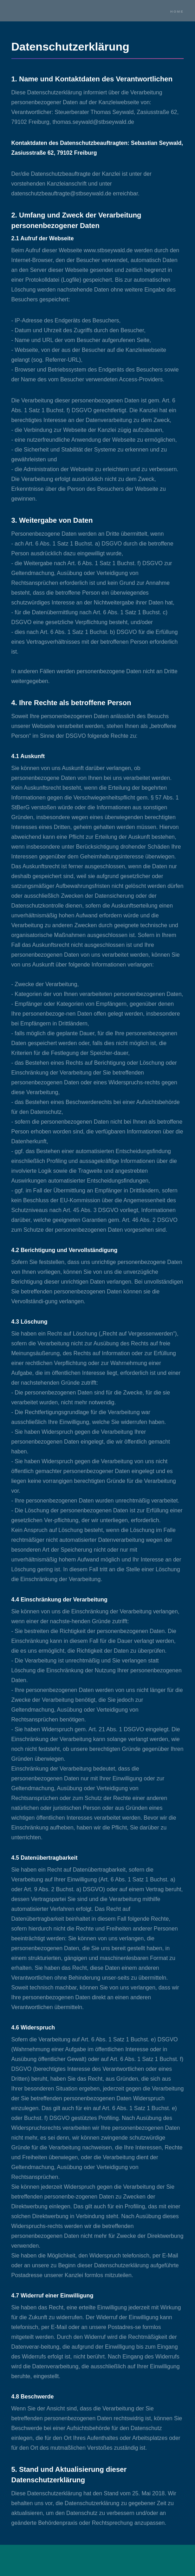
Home (177, 11)
